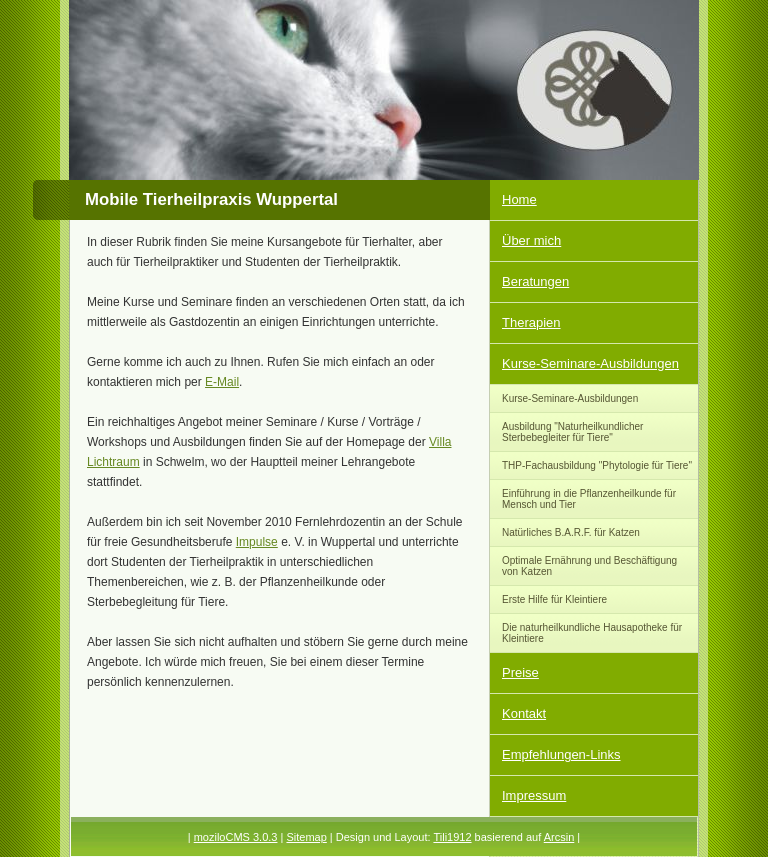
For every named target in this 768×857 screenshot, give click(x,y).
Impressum (534, 795)
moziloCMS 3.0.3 (236, 837)
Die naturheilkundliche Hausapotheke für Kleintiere (592, 633)
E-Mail (222, 382)
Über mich (531, 240)
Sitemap (306, 837)
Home (519, 199)
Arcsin (559, 837)
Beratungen (535, 281)
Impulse (257, 542)
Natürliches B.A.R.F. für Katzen (571, 532)
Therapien (531, 322)
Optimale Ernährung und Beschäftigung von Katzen (589, 566)
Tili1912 (452, 837)
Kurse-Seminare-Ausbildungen (590, 363)
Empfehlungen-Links (561, 754)
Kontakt (524, 713)
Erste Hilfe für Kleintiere (554, 599)
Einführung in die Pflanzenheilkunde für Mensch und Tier (589, 499)
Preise (520, 672)
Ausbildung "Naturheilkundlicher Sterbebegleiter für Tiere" (572, 432)
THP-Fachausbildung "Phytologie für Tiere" (597, 465)
